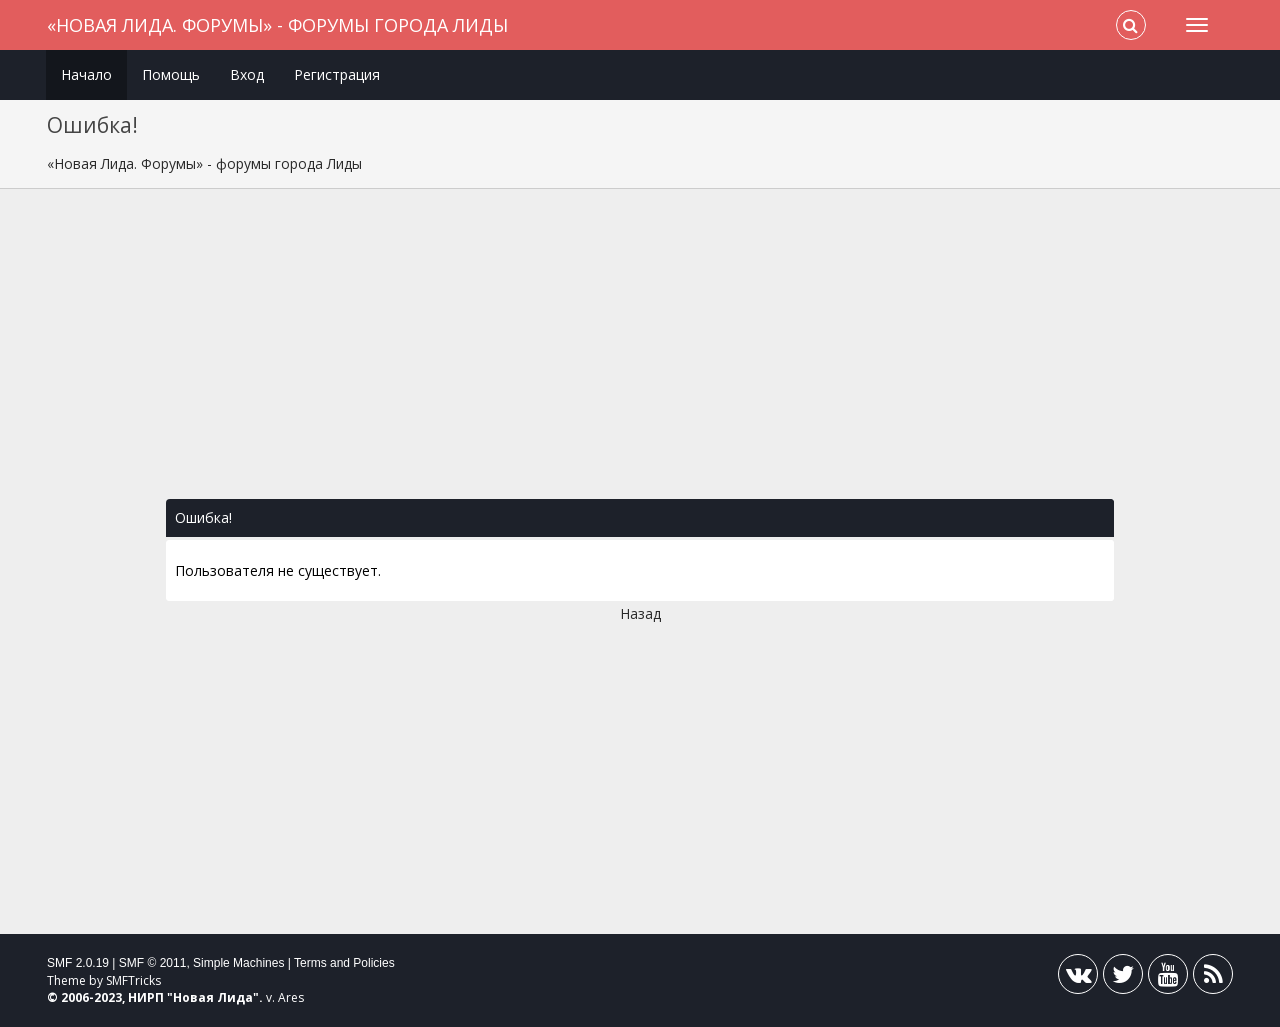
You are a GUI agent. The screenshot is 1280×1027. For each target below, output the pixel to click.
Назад (640, 613)
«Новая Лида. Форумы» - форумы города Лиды (277, 25)
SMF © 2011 (153, 963)
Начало (86, 74)
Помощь (171, 74)
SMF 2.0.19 (78, 963)
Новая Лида (213, 997)
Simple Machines (238, 963)
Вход (247, 74)
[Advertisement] (640, 354)
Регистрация (337, 74)
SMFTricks (133, 980)
